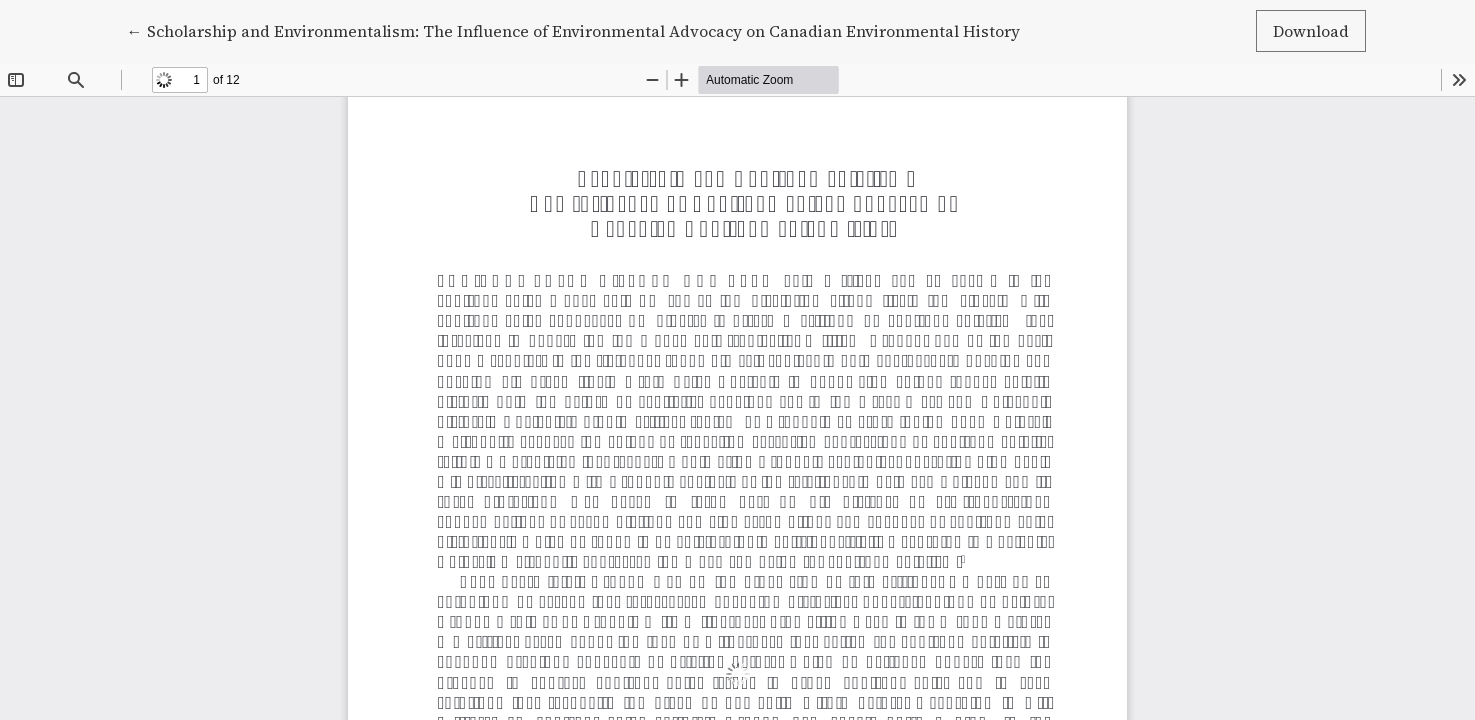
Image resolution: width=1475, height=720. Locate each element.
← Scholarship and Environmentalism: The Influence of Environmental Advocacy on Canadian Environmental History (573, 30)
